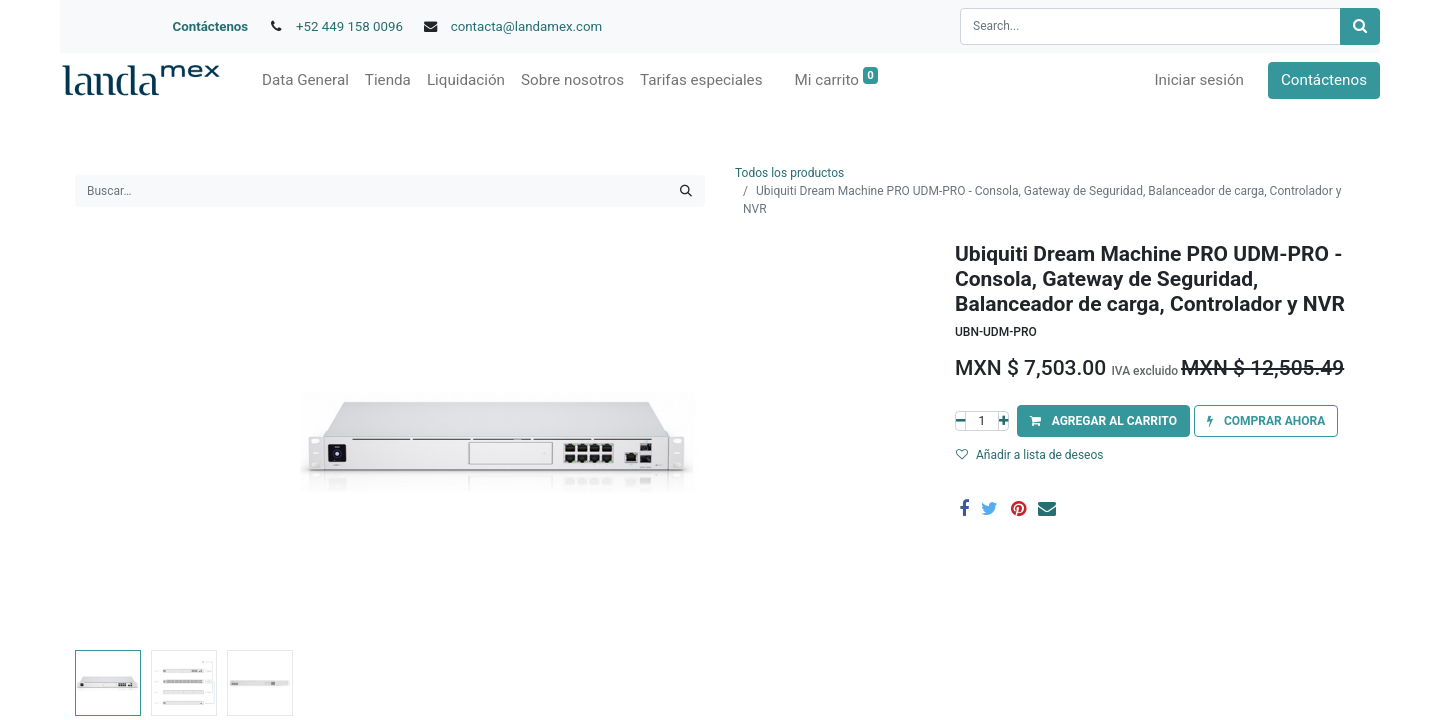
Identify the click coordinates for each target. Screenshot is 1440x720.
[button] (1103, 421)
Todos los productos (789, 173)
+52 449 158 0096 (349, 26)
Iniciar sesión (1199, 80)
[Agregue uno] (1003, 421)
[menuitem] (305, 80)
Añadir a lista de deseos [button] (1030, 455)
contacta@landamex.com (527, 26)
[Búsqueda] (1360, 26)
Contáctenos (211, 26)
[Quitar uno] (960, 421)
